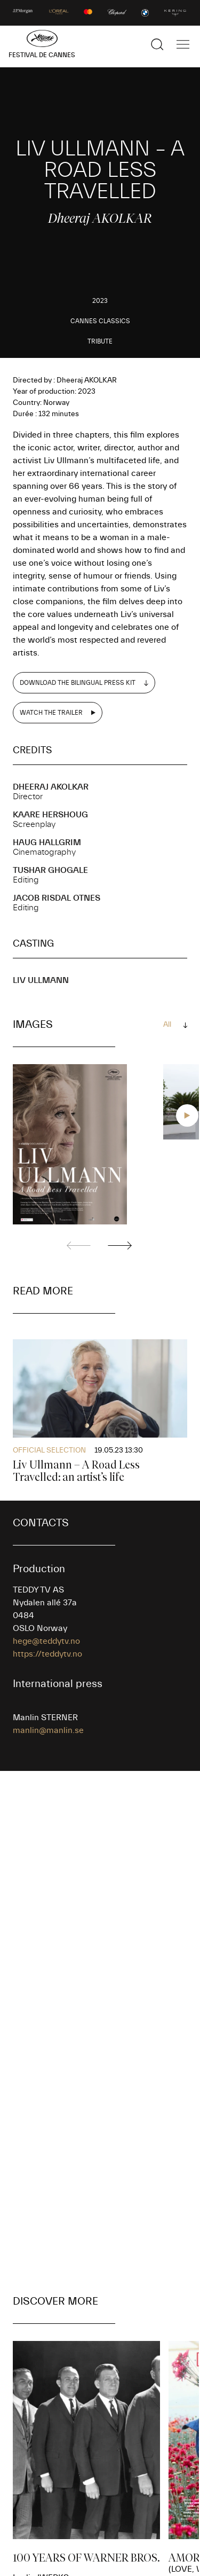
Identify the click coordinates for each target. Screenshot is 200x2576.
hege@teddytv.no (46, 1641)
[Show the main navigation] (182, 44)
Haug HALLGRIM (47, 842)
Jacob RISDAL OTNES (56, 898)
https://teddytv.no (47, 1654)
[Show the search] (157, 44)
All (167, 1024)
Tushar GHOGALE (50, 870)
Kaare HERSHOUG (50, 814)
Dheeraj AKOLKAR (51, 787)
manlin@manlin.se (48, 1730)
